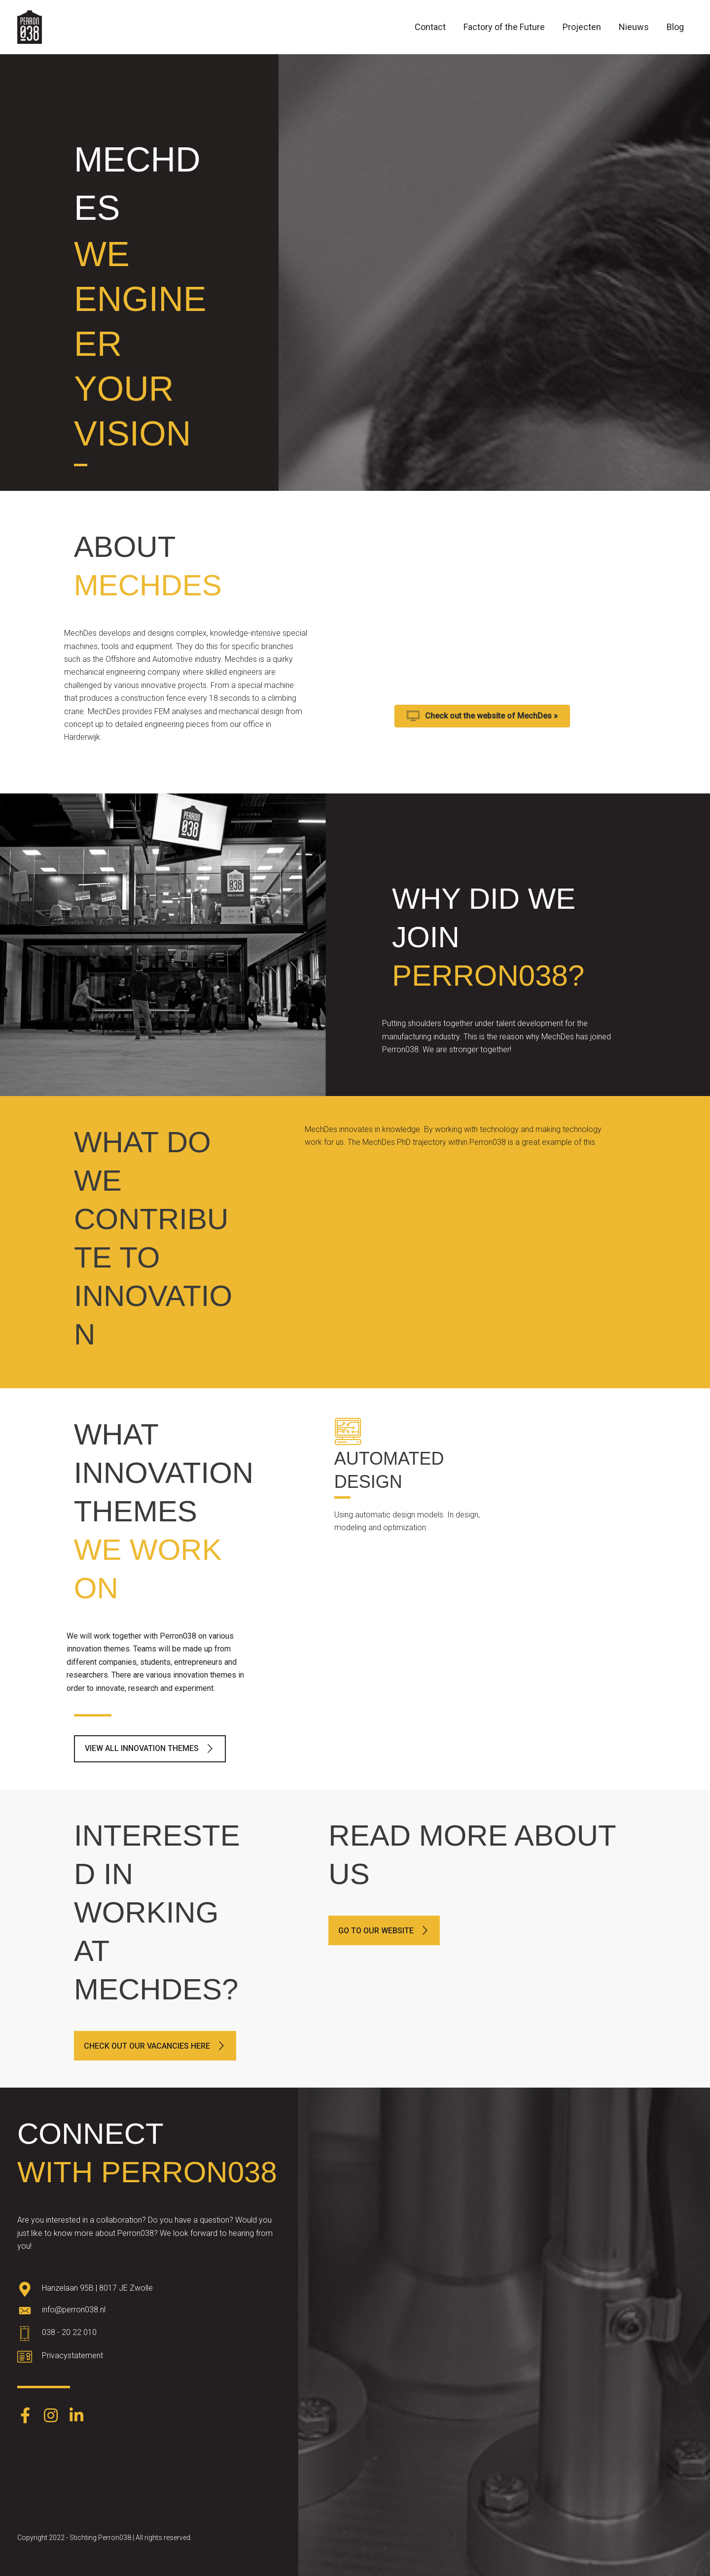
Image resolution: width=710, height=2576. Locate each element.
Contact (430, 27)
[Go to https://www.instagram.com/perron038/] (51, 2416)
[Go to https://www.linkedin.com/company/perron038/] (76, 2416)
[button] (150, 1748)
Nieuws (634, 27)
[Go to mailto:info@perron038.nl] (149, 2312)
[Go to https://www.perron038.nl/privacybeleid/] (149, 2358)
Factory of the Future (504, 27)
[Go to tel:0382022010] (149, 2335)
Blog (675, 27)
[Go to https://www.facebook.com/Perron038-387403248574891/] (25, 2416)
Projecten (582, 27)
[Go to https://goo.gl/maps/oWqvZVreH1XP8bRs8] (149, 2290)
